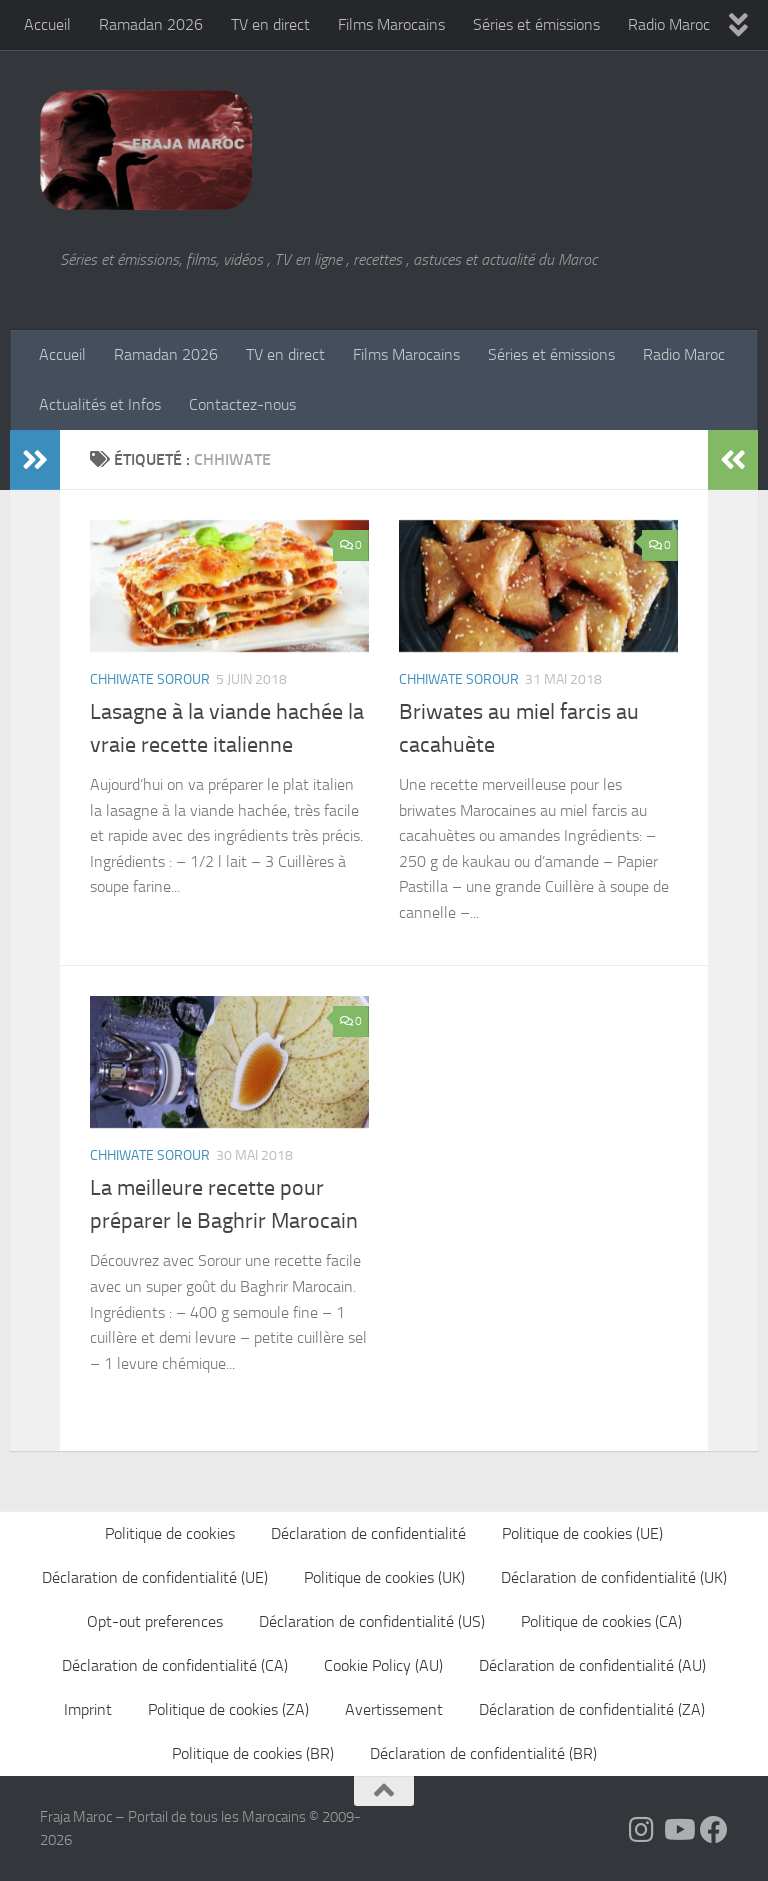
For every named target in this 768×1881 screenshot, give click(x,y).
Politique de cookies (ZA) (228, 1709)
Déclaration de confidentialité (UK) (614, 1577)
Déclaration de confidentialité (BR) (483, 1753)
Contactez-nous (242, 404)
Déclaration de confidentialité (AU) (592, 1665)
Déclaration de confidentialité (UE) (155, 1577)
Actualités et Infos (100, 404)
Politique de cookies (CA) (601, 1621)
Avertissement (394, 1709)
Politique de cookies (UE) (582, 1533)
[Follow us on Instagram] (642, 1830)
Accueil (47, 24)
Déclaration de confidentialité (368, 1533)
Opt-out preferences (155, 1621)
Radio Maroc (669, 24)
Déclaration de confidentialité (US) (372, 1621)
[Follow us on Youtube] (678, 1830)
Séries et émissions (536, 24)
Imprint (88, 1709)
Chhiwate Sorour (150, 679)
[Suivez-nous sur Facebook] (714, 1830)
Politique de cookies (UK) (384, 1577)
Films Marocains (391, 24)
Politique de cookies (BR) (253, 1753)
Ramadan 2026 (151, 24)
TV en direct (270, 24)
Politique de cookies (170, 1533)
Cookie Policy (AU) (383, 1665)
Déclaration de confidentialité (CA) (175, 1665)
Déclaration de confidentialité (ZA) (592, 1709)
